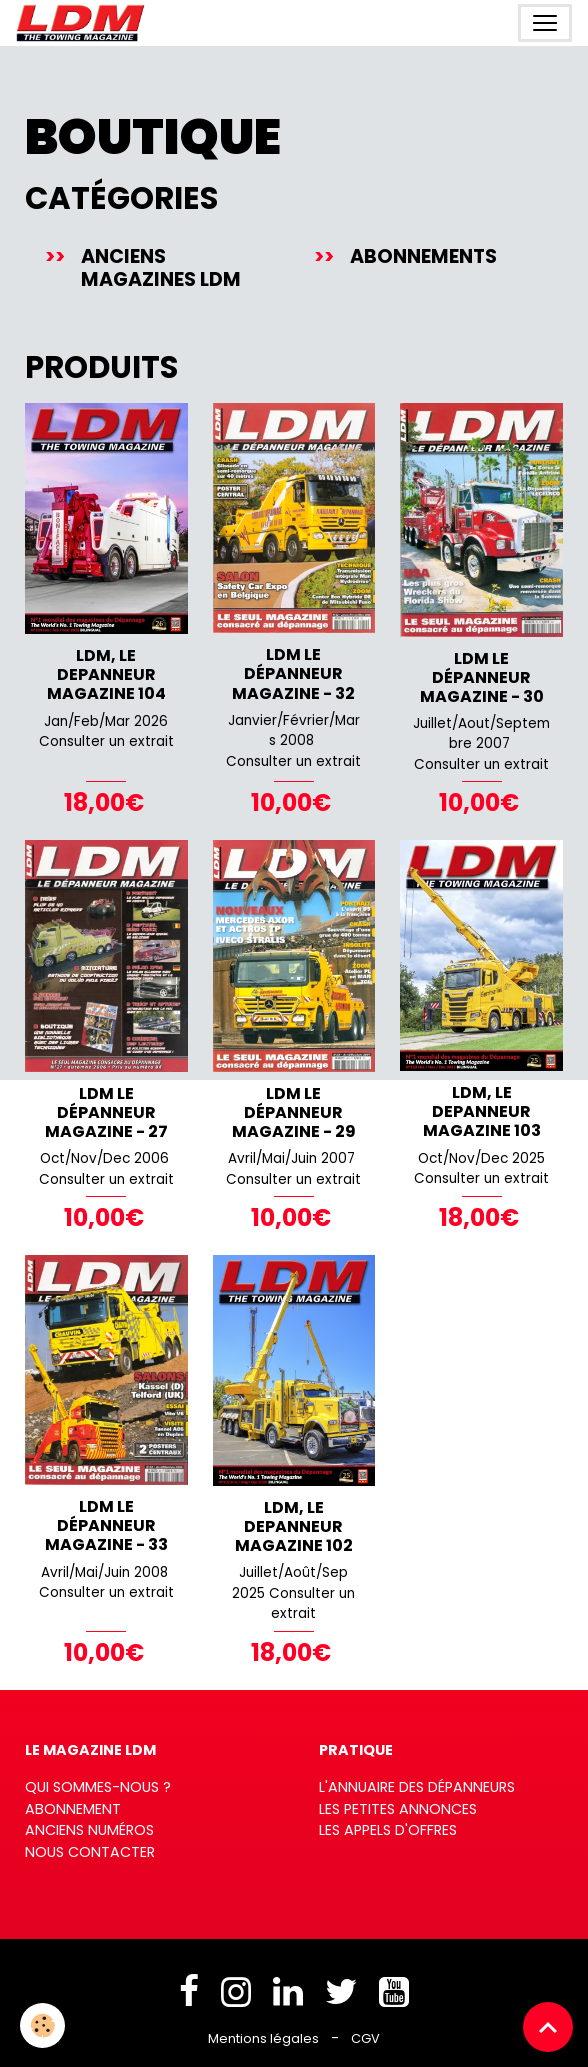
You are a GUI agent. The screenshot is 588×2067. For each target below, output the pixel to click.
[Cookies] (42, 2025)
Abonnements (423, 256)
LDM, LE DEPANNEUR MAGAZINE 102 (294, 1526)
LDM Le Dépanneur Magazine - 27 (106, 1112)
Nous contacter (90, 1852)
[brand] (84, 23)
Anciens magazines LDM (161, 268)
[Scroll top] (548, 2027)
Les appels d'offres (388, 1830)
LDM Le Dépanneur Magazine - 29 (294, 1112)
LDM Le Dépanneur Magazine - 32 (293, 673)
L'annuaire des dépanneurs (417, 1787)
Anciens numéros (89, 1830)
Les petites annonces (398, 1809)
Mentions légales (263, 2038)
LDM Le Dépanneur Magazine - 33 (106, 1525)
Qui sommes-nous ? (98, 1787)
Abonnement (73, 1809)
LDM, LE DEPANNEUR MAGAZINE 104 (106, 674)
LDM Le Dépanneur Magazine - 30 (482, 677)
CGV (365, 2038)
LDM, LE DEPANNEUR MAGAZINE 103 (482, 1111)
